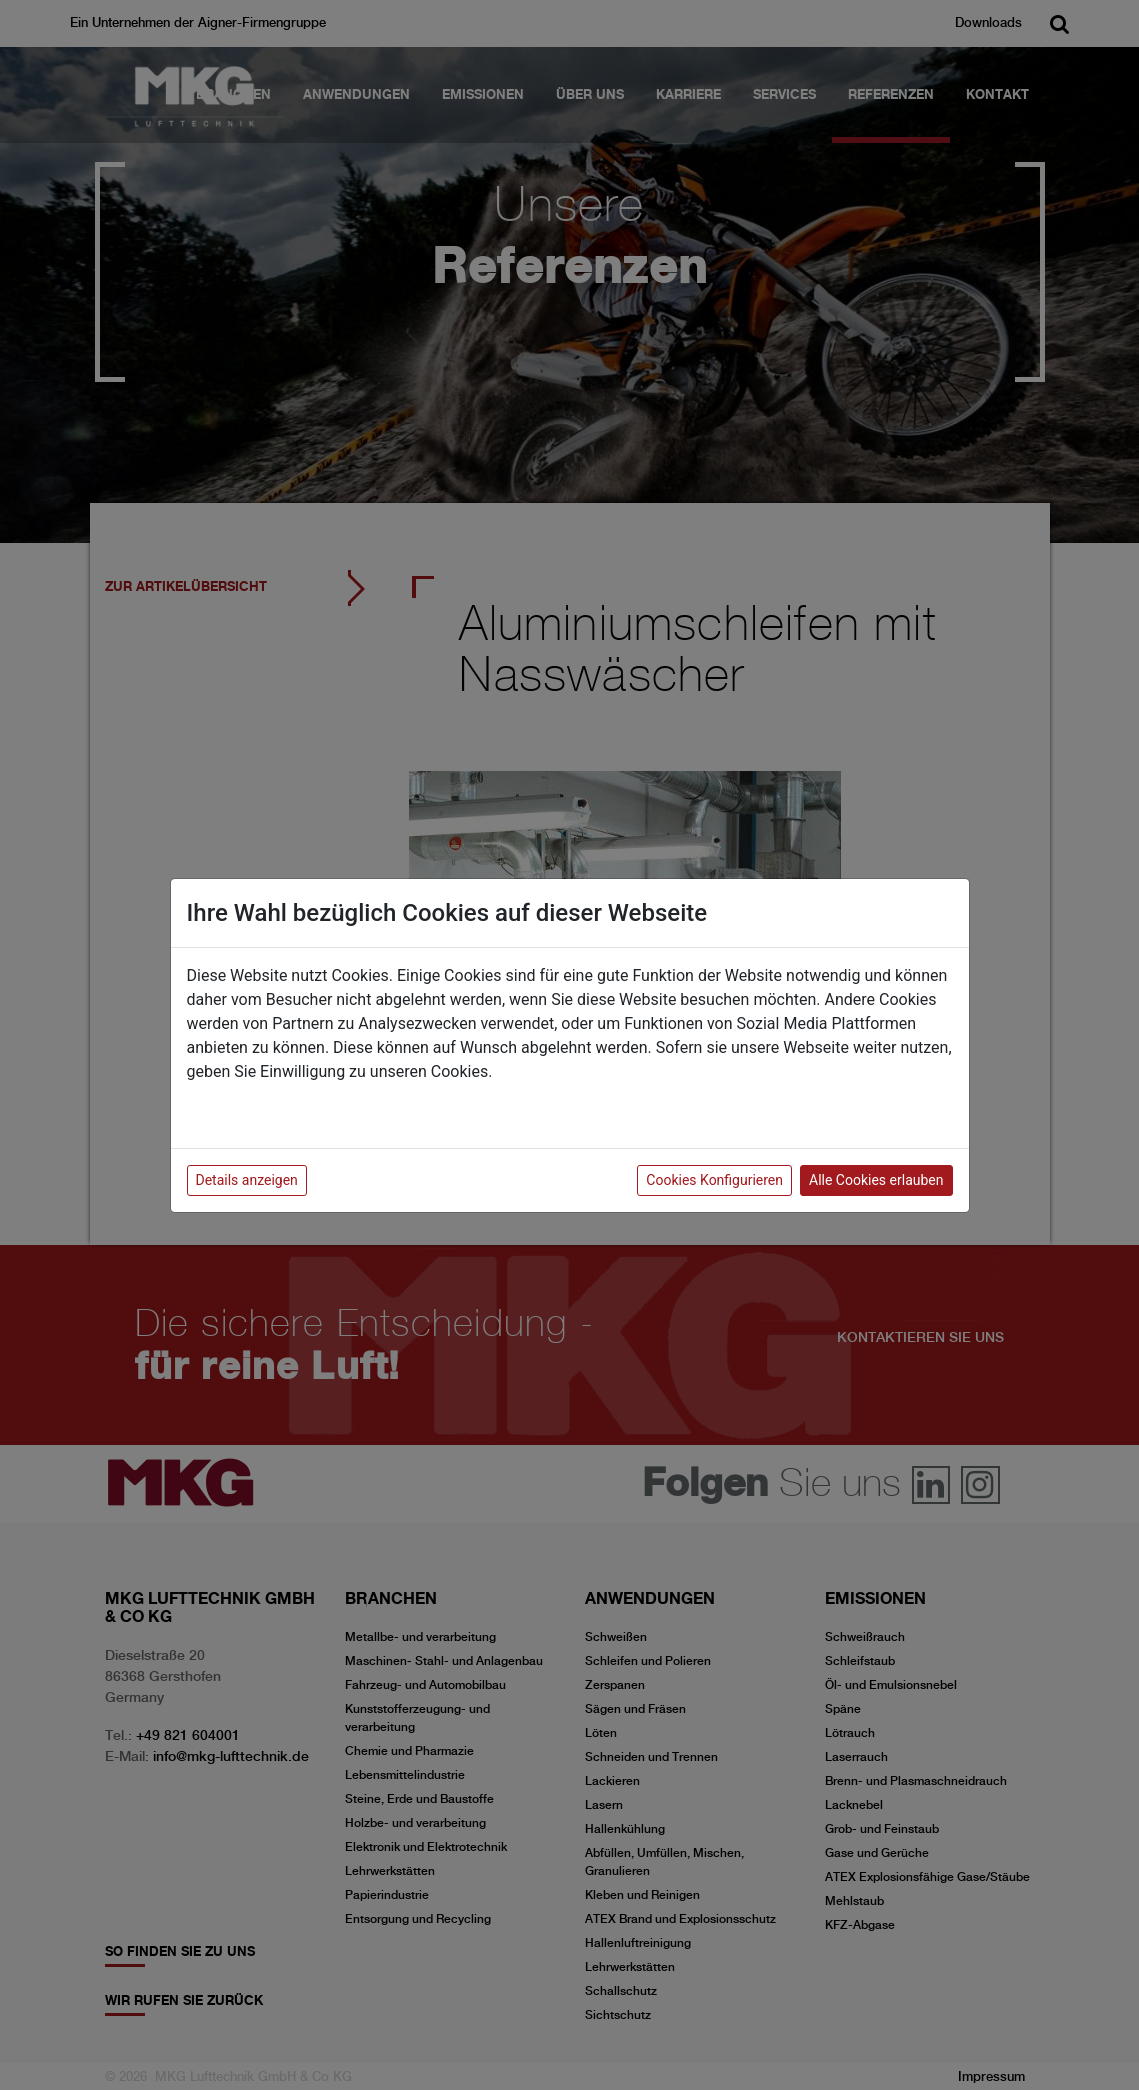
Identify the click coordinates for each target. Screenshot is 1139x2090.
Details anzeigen (247, 1180)
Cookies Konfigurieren (714, 1180)
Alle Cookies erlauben (876, 1180)
